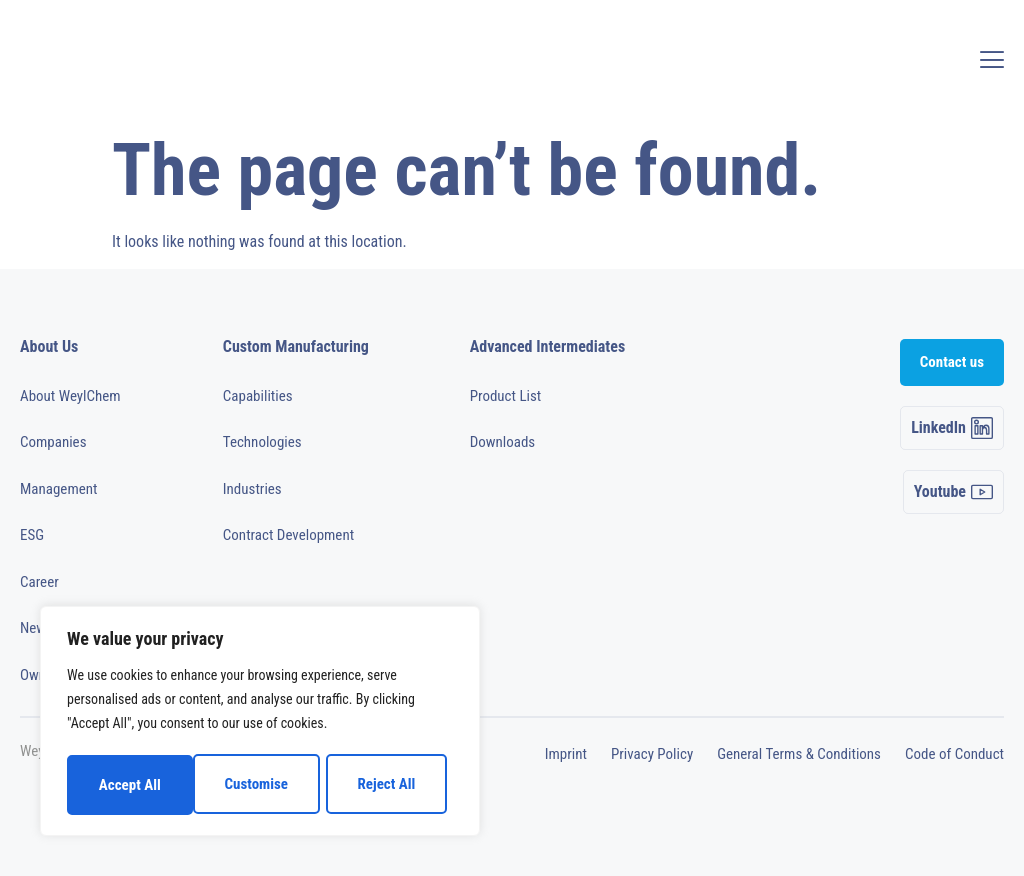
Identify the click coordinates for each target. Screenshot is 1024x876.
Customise (129, 785)
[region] (260, 723)
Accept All (391, 785)
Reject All (261, 785)
